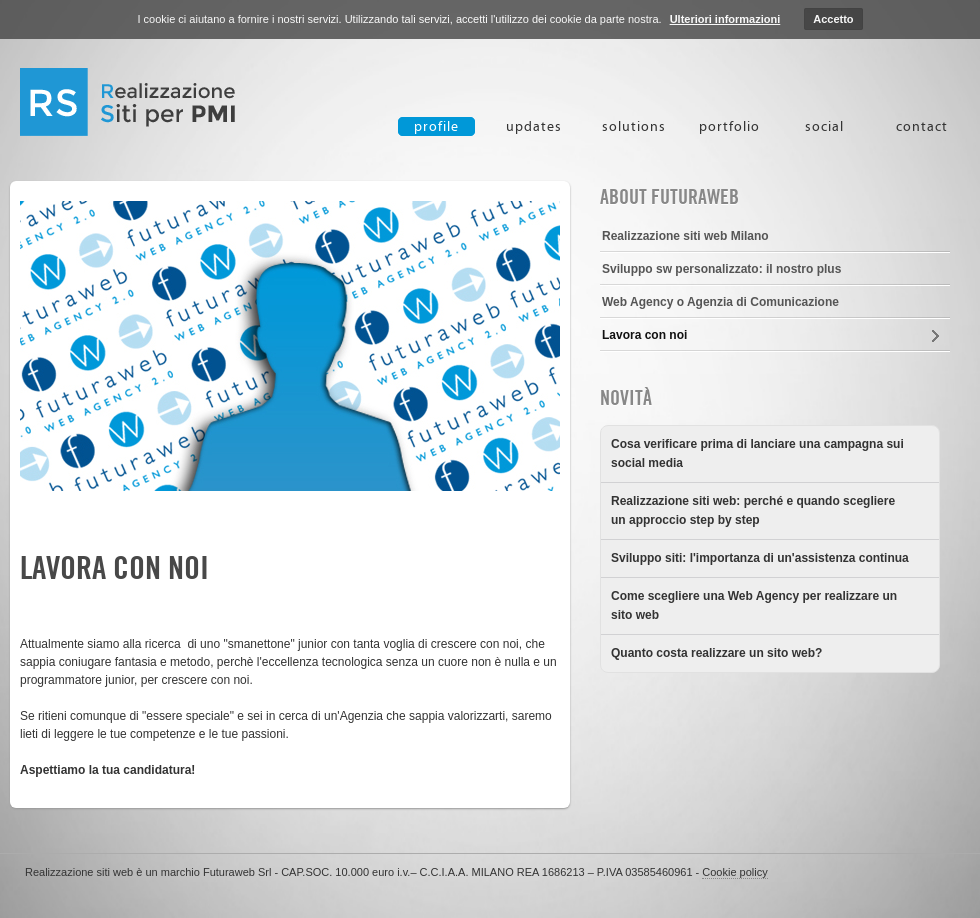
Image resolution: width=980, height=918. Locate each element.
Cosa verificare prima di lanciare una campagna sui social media (757, 453)
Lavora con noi (114, 568)
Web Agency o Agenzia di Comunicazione (720, 302)
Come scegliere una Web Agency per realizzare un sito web (754, 605)
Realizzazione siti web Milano (685, 236)
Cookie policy (734, 872)
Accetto (833, 19)
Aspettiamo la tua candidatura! (107, 770)
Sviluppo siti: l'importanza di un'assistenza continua (760, 558)
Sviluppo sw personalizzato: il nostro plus (721, 269)
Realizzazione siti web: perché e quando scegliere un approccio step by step (753, 510)
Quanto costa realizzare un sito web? (716, 653)
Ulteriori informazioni (725, 19)
